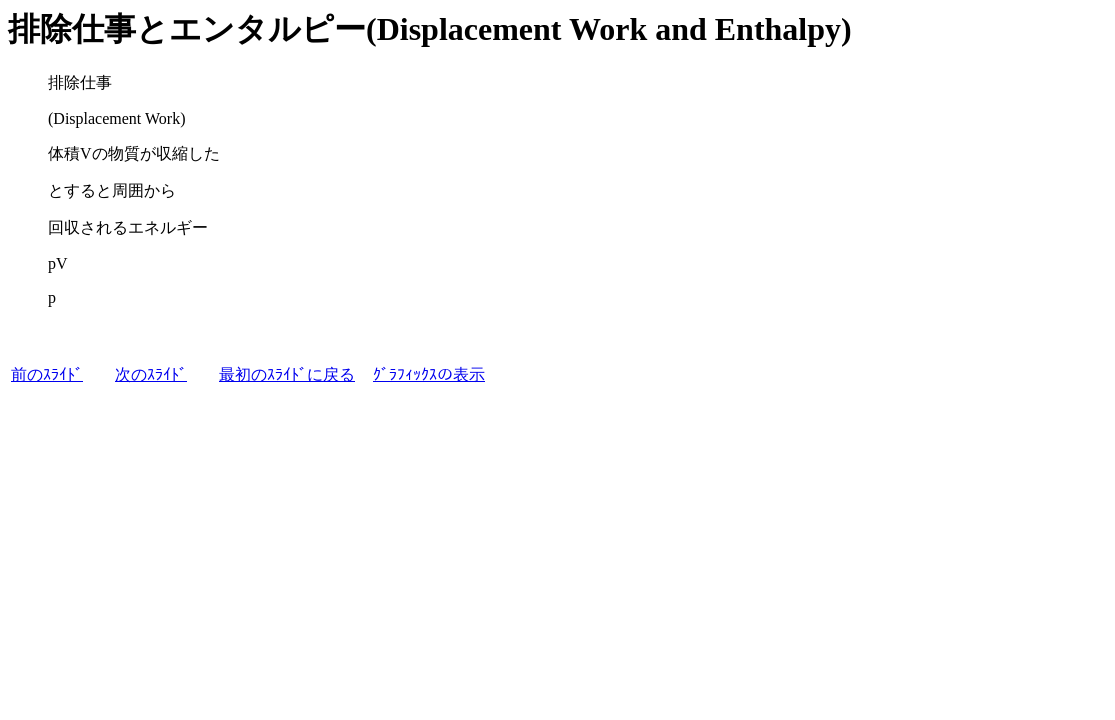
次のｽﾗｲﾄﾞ (151, 374)
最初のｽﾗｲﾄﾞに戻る (287, 374)
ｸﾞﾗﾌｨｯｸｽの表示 (429, 374)
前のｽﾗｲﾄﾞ (47, 374)
